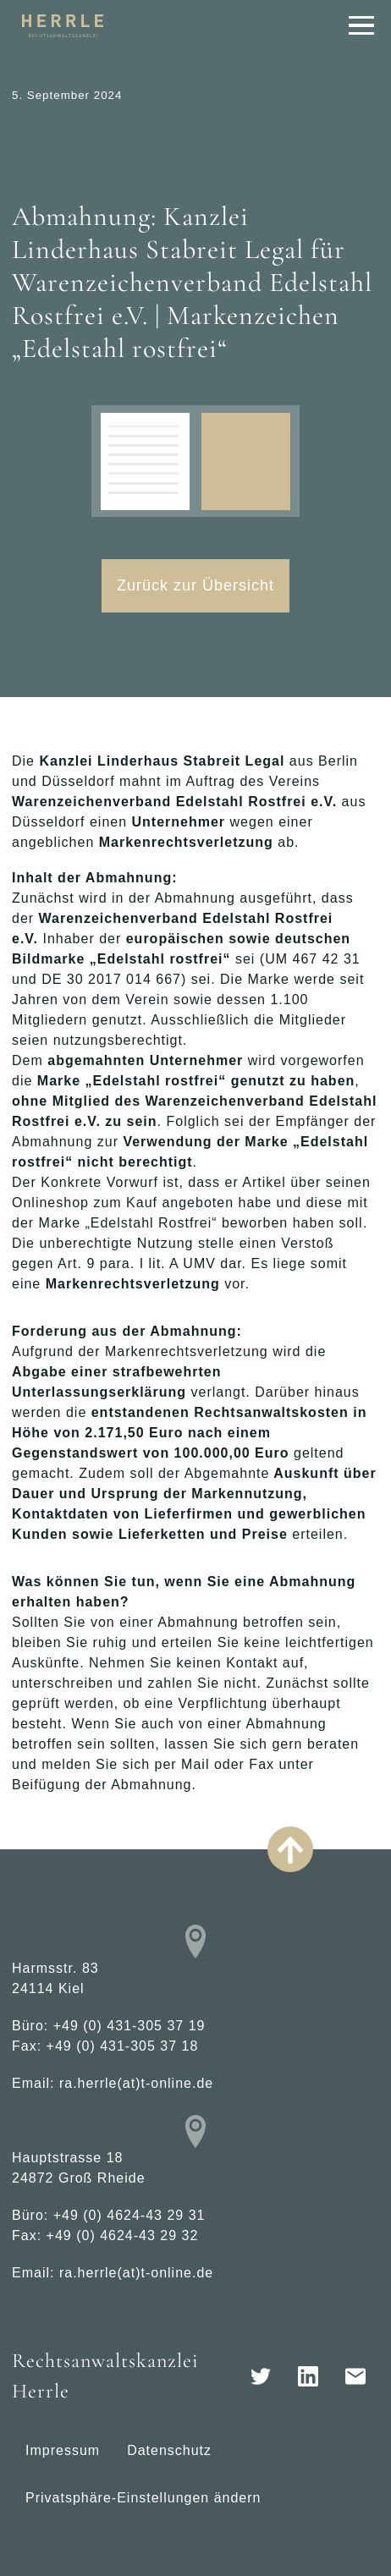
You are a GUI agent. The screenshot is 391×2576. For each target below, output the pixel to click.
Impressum (62, 2450)
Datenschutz (169, 2450)
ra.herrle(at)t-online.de (136, 2083)
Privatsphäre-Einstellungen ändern (143, 2498)
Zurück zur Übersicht (195, 585)
